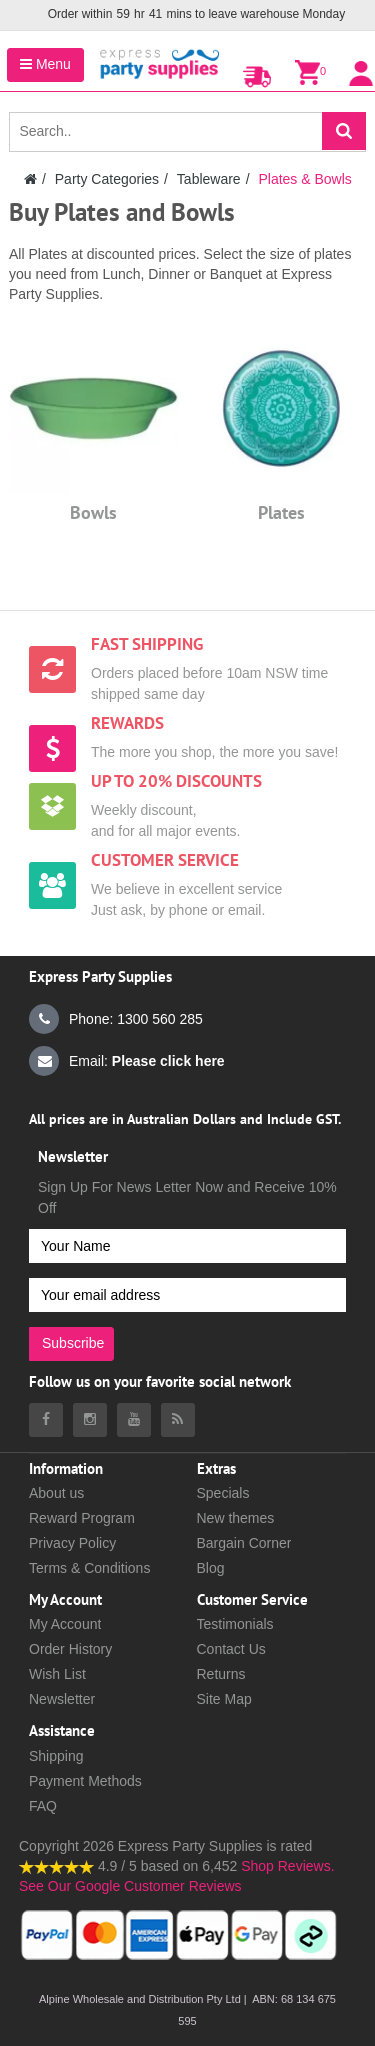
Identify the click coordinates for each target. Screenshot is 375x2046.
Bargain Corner (244, 1543)
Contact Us (231, 1649)
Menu (45, 64)
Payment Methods (85, 1781)
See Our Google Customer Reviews (130, 1886)
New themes (236, 1518)
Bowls (93, 512)
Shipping (56, 1756)
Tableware (209, 179)
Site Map (224, 1699)
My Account (65, 1624)
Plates (281, 512)
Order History (70, 1649)
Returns (221, 1674)
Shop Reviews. (287, 1866)
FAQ (43, 1806)
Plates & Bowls (304, 179)
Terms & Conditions (89, 1568)
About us (56, 1493)
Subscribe (73, 1343)
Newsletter (62, 1699)
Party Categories (107, 179)
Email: (127, 1061)
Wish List (57, 1674)
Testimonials (235, 1624)
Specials (223, 1493)
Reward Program (82, 1518)
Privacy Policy (72, 1543)
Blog (211, 1568)
